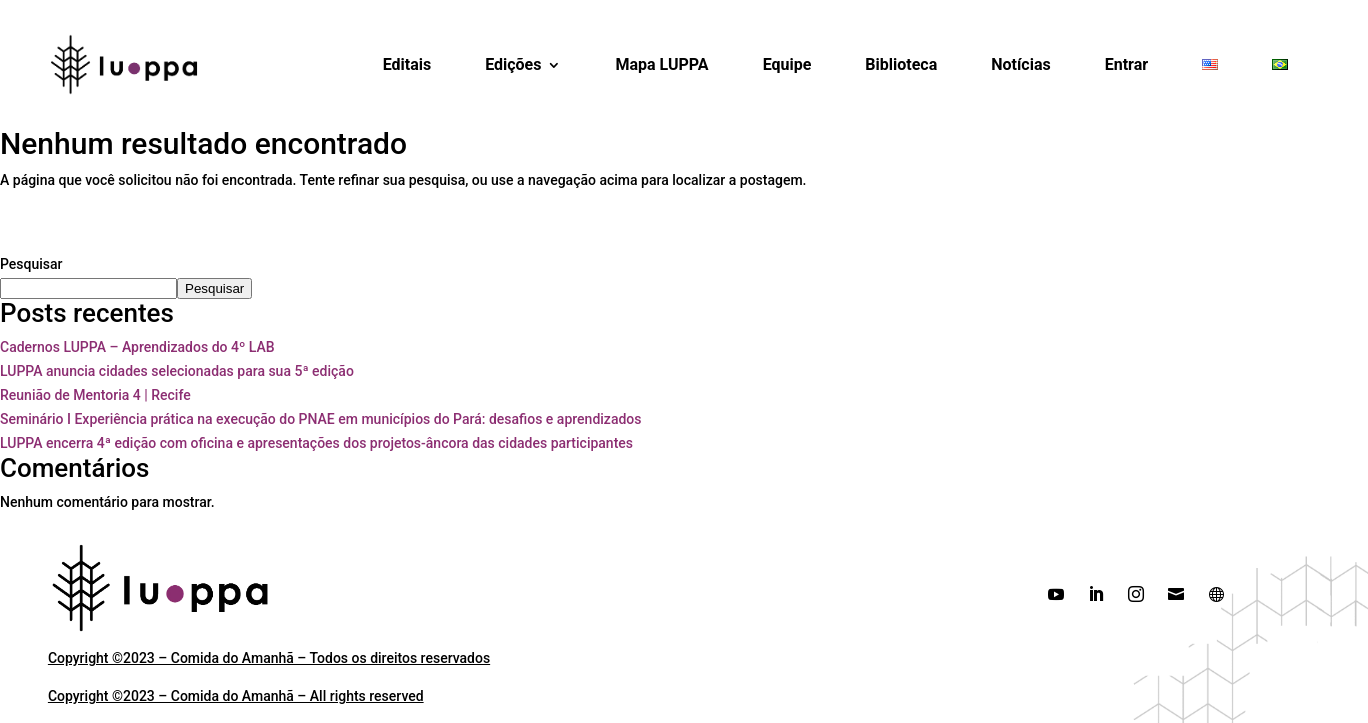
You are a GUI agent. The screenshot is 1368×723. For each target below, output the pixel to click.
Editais (407, 64)
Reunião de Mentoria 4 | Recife (95, 395)
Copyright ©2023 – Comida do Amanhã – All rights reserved (236, 696)
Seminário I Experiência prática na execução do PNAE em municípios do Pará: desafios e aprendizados (320, 419)
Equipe (787, 64)
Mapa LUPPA (661, 64)
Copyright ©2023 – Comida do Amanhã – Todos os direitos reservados (269, 658)
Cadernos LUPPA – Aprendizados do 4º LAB (137, 347)
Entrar (1126, 64)
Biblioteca (901, 64)
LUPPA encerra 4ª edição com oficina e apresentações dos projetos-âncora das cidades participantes (316, 443)
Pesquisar (31, 264)
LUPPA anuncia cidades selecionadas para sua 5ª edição (177, 371)
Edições (513, 64)
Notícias (1020, 64)
